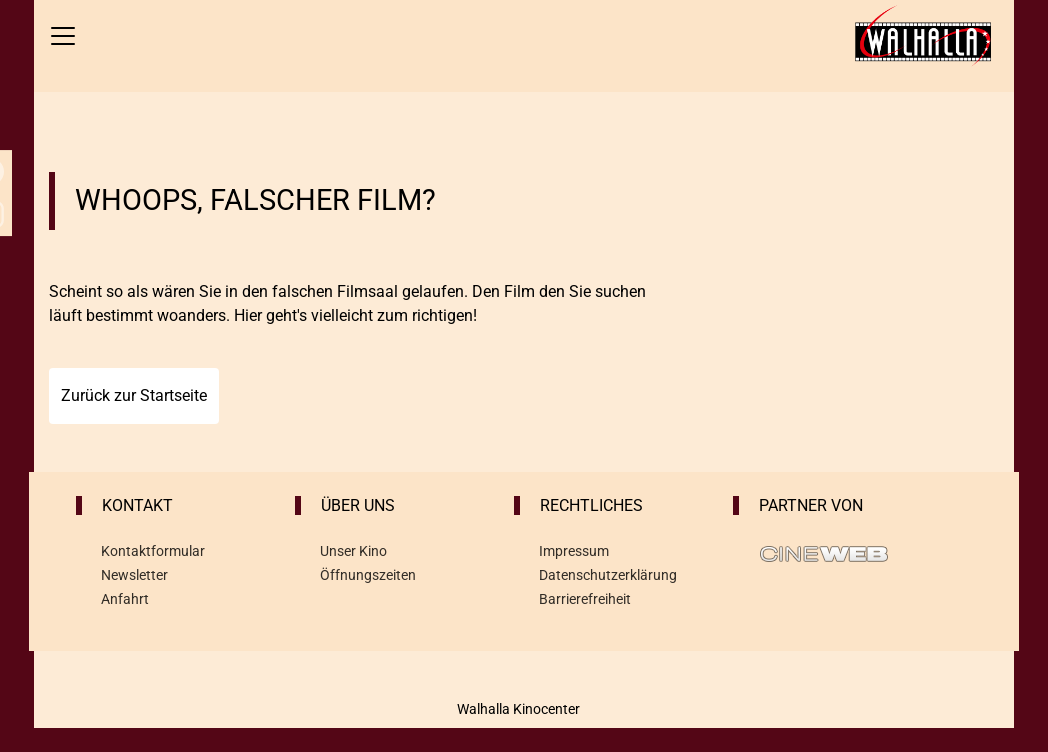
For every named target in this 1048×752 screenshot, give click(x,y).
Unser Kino (353, 551)
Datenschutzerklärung (608, 575)
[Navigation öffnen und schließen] (63, 36)
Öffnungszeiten (368, 575)
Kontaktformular (153, 551)
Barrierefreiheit (585, 599)
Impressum (574, 551)
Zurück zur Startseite (134, 395)
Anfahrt (125, 599)
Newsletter (134, 575)
